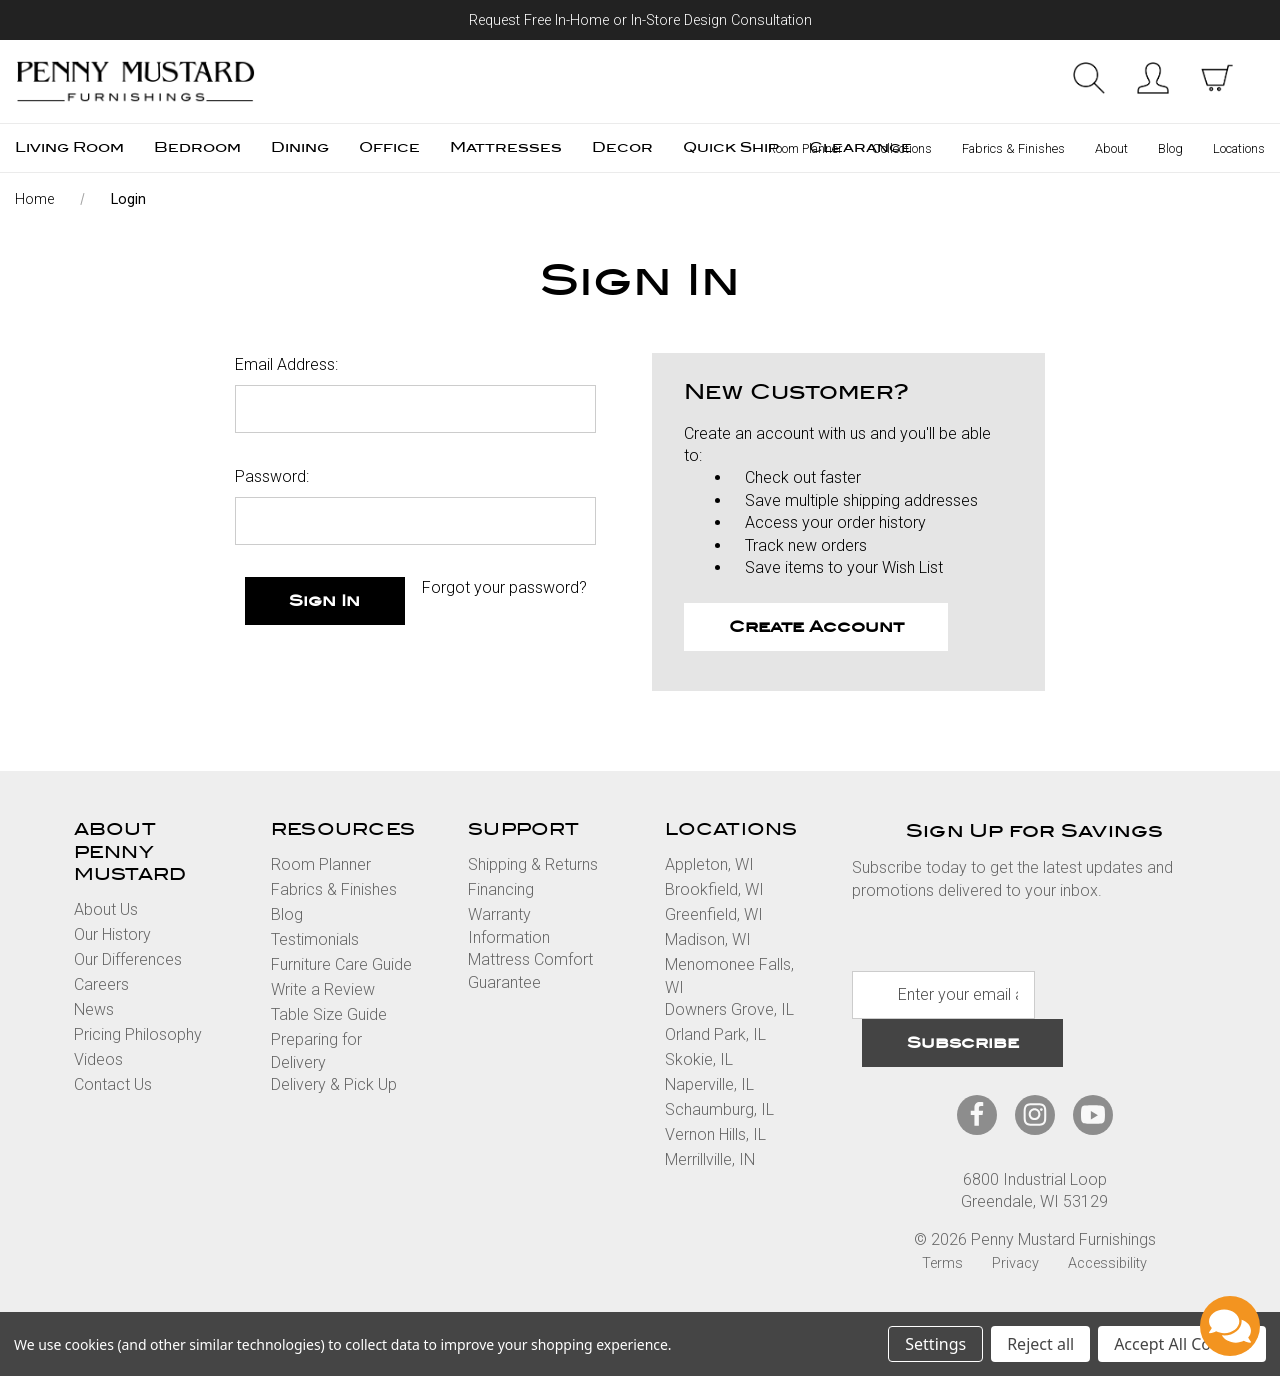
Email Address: (286, 364)
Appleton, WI (709, 864)
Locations (1239, 148)
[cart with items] (1217, 78)
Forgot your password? (504, 587)
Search (1089, 78)
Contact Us (113, 1084)
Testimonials (315, 939)
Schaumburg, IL (719, 1109)
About (1111, 148)
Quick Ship (731, 147)
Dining (300, 147)
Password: (272, 476)
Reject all (1040, 1344)
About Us (106, 909)
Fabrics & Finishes (1013, 148)
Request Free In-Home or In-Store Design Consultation (640, 20)
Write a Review (323, 989)
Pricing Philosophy (138, 1034)
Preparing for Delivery (316, 1050)
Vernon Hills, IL (715, 1134)
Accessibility (1107, 1263)
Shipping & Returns (533, 864)
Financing (501, 889)
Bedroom (197, 147)
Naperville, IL (709, 1084)
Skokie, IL (699, 1059)
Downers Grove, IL (729, 1009)
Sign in (1153, 78)
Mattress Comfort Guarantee (530, 970)
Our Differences (128, 959)
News (94, 1009)
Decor (622, 147)
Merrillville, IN (710, 1159)
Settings (935, 1344)
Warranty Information (509, 925)
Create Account (816, 627)
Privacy (1015, 1263)
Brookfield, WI (714, 889)
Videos (98, 1059)
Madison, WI (708, 939)
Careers (101, 984)
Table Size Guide (329, 1014)
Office (389, 147)
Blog (1170, 148)
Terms (942, 1263)
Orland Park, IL (715, 1034)
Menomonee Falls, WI (729, 975)
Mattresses (506, 147)
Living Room (69, 147)
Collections (902, 148)
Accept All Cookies (1182, 1344)
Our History (112, 934)
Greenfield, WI (714, 914)
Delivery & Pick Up (334, 1084)
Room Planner (805, 148)
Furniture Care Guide (341, 964)
